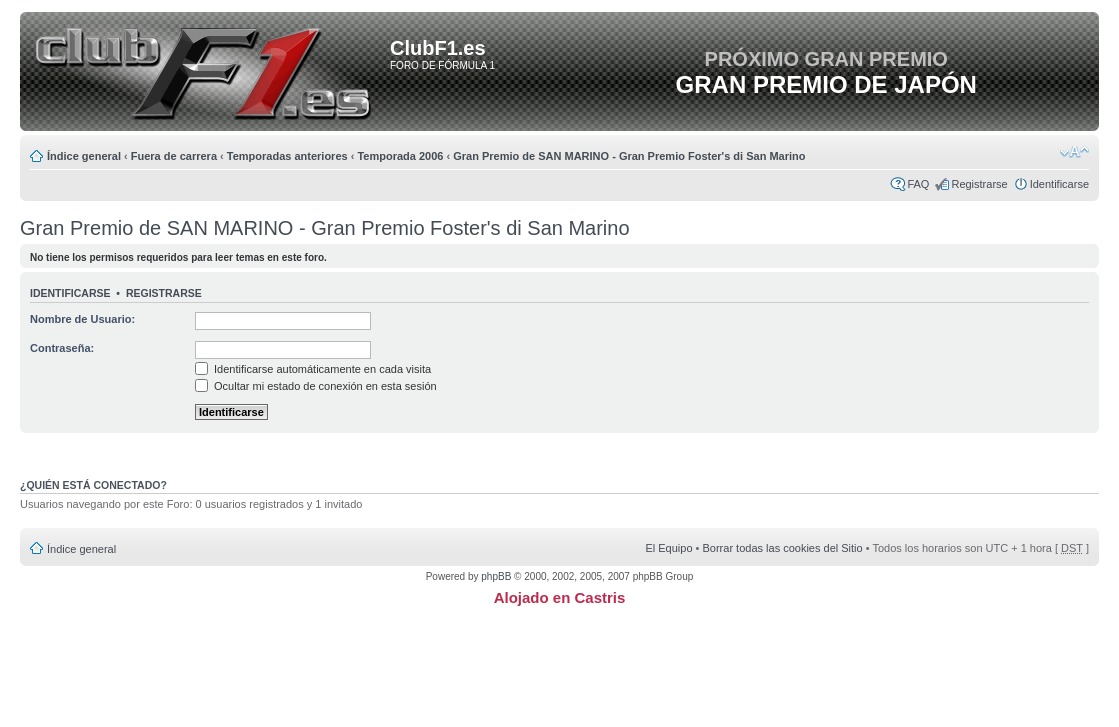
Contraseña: (62, 348)
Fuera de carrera (174, 156)
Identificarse (1059, 184)
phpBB (496, 576)
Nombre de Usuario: (82, 319)
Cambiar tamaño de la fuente (1074, 152)
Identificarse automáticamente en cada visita (313, 369)
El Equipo (668, 548)
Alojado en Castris (560, 597)
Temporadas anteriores (287, 156)
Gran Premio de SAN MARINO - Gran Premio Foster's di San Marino (629, 156)
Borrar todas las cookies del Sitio (782, 548)
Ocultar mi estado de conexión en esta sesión (316, 386)
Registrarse (979, 184)
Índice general (84, 156)
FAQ (918, 184)
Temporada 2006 (400, 156)
